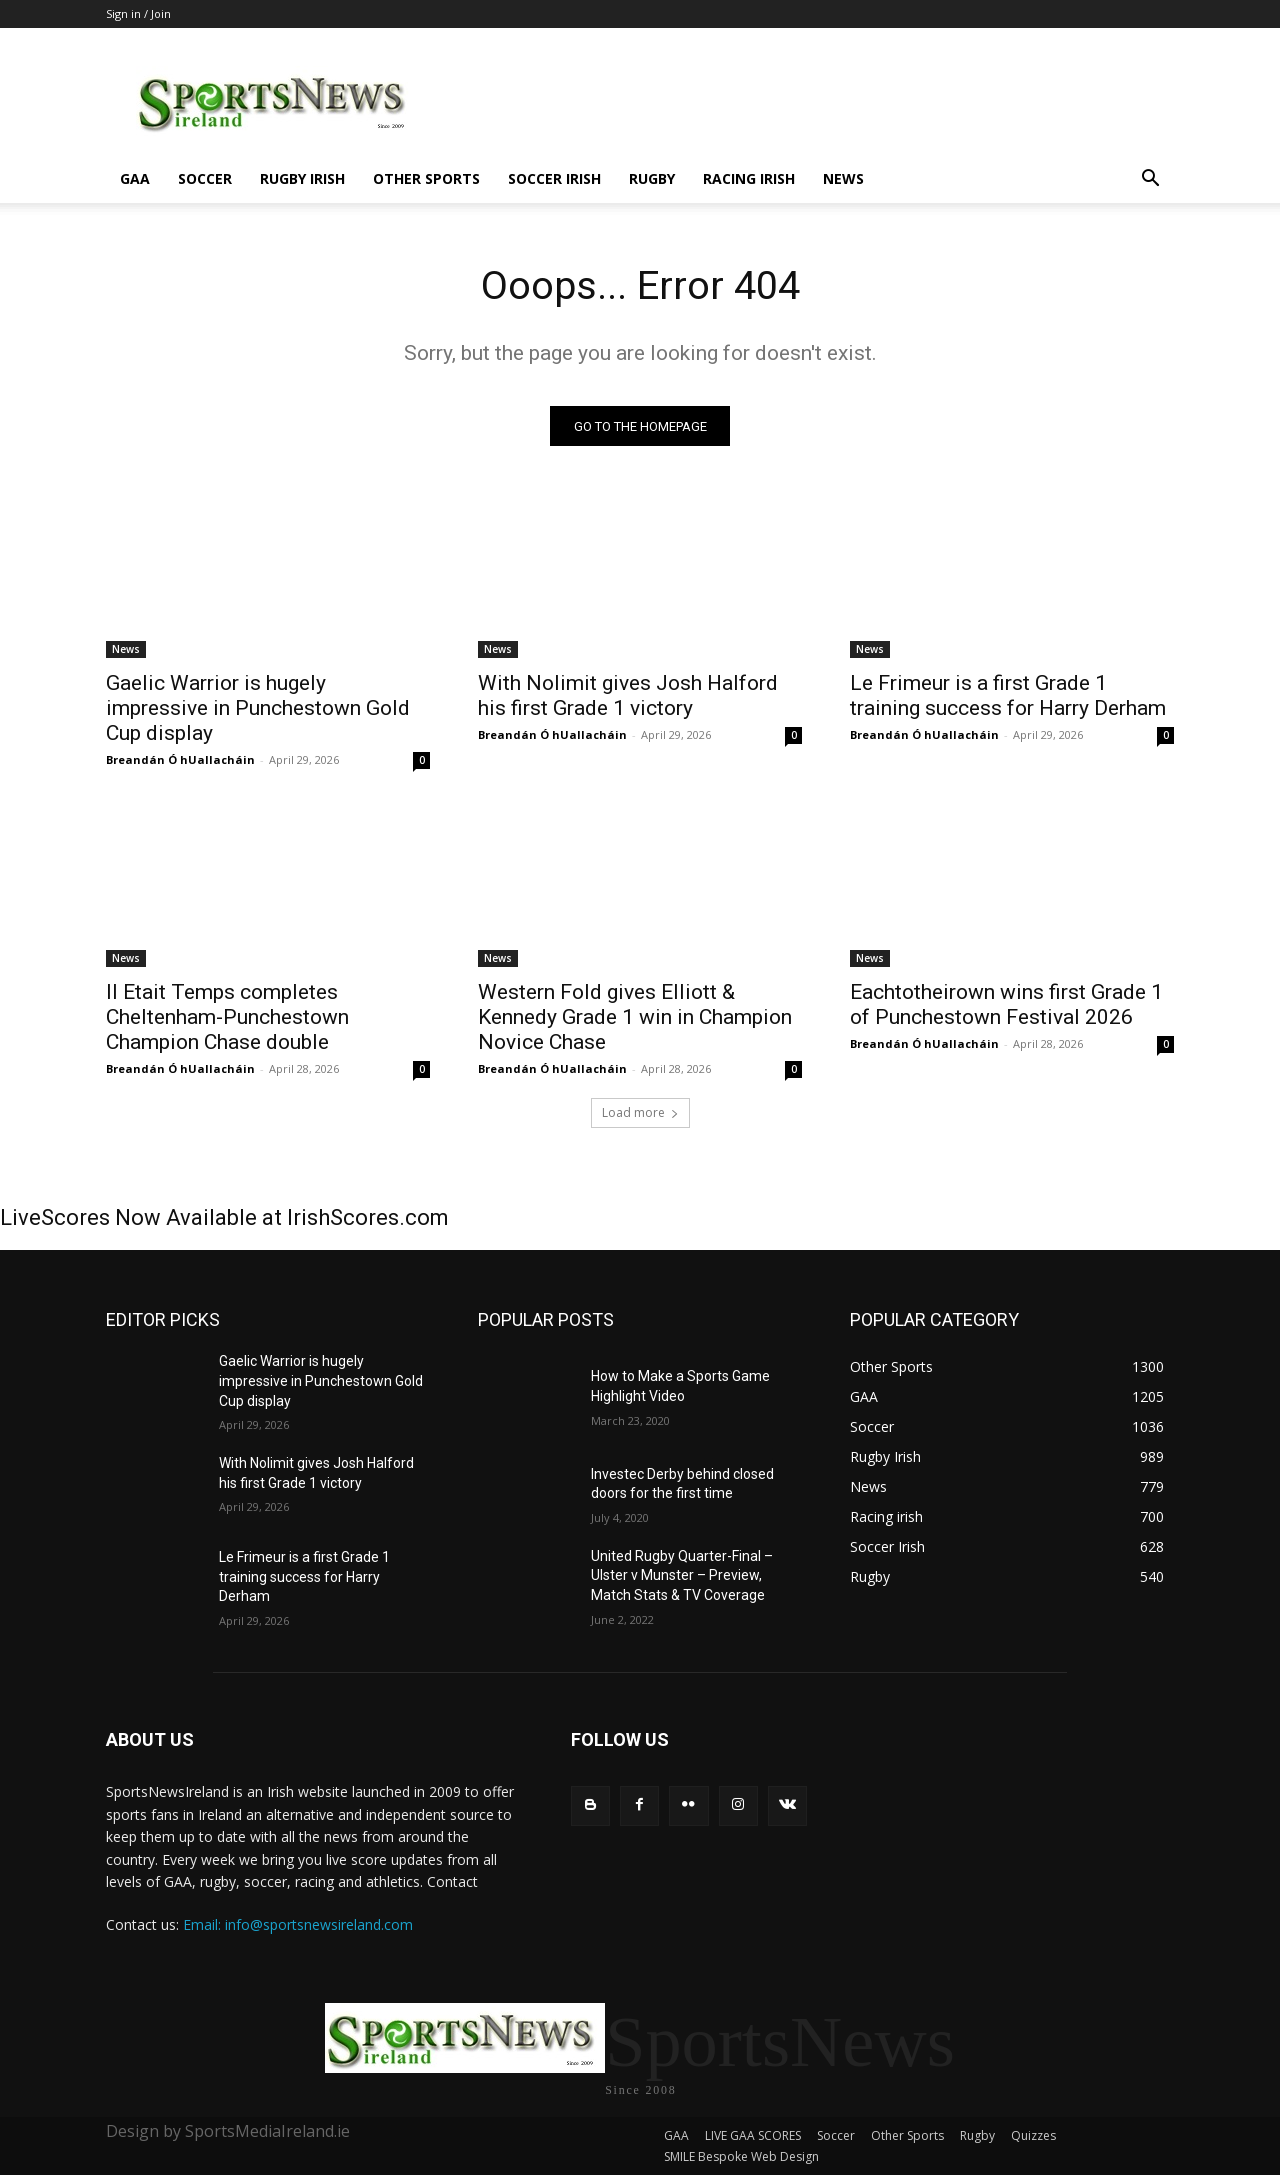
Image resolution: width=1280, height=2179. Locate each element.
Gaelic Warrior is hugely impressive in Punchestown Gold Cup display (258, 709)
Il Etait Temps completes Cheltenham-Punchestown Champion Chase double (227, 1018)
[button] (1150, 180)
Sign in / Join (138, 13)
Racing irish (749, 178)
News (843, 178)
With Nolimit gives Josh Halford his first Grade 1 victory (628, 696)
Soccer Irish (554, 178)
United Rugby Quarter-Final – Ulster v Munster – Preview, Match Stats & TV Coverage (682, 1575)
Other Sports (426, 178)
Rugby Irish (302, 178)
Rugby (652, 178)
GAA (135, 178)
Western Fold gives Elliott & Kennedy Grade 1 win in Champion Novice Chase (635, 1018)
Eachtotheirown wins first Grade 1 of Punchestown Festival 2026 (1006, 1005)
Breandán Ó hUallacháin (180, 760)
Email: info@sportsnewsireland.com (298, 1925)
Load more (640, 1113)
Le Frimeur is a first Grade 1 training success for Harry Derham (1008, 696)
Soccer (205, 178)
